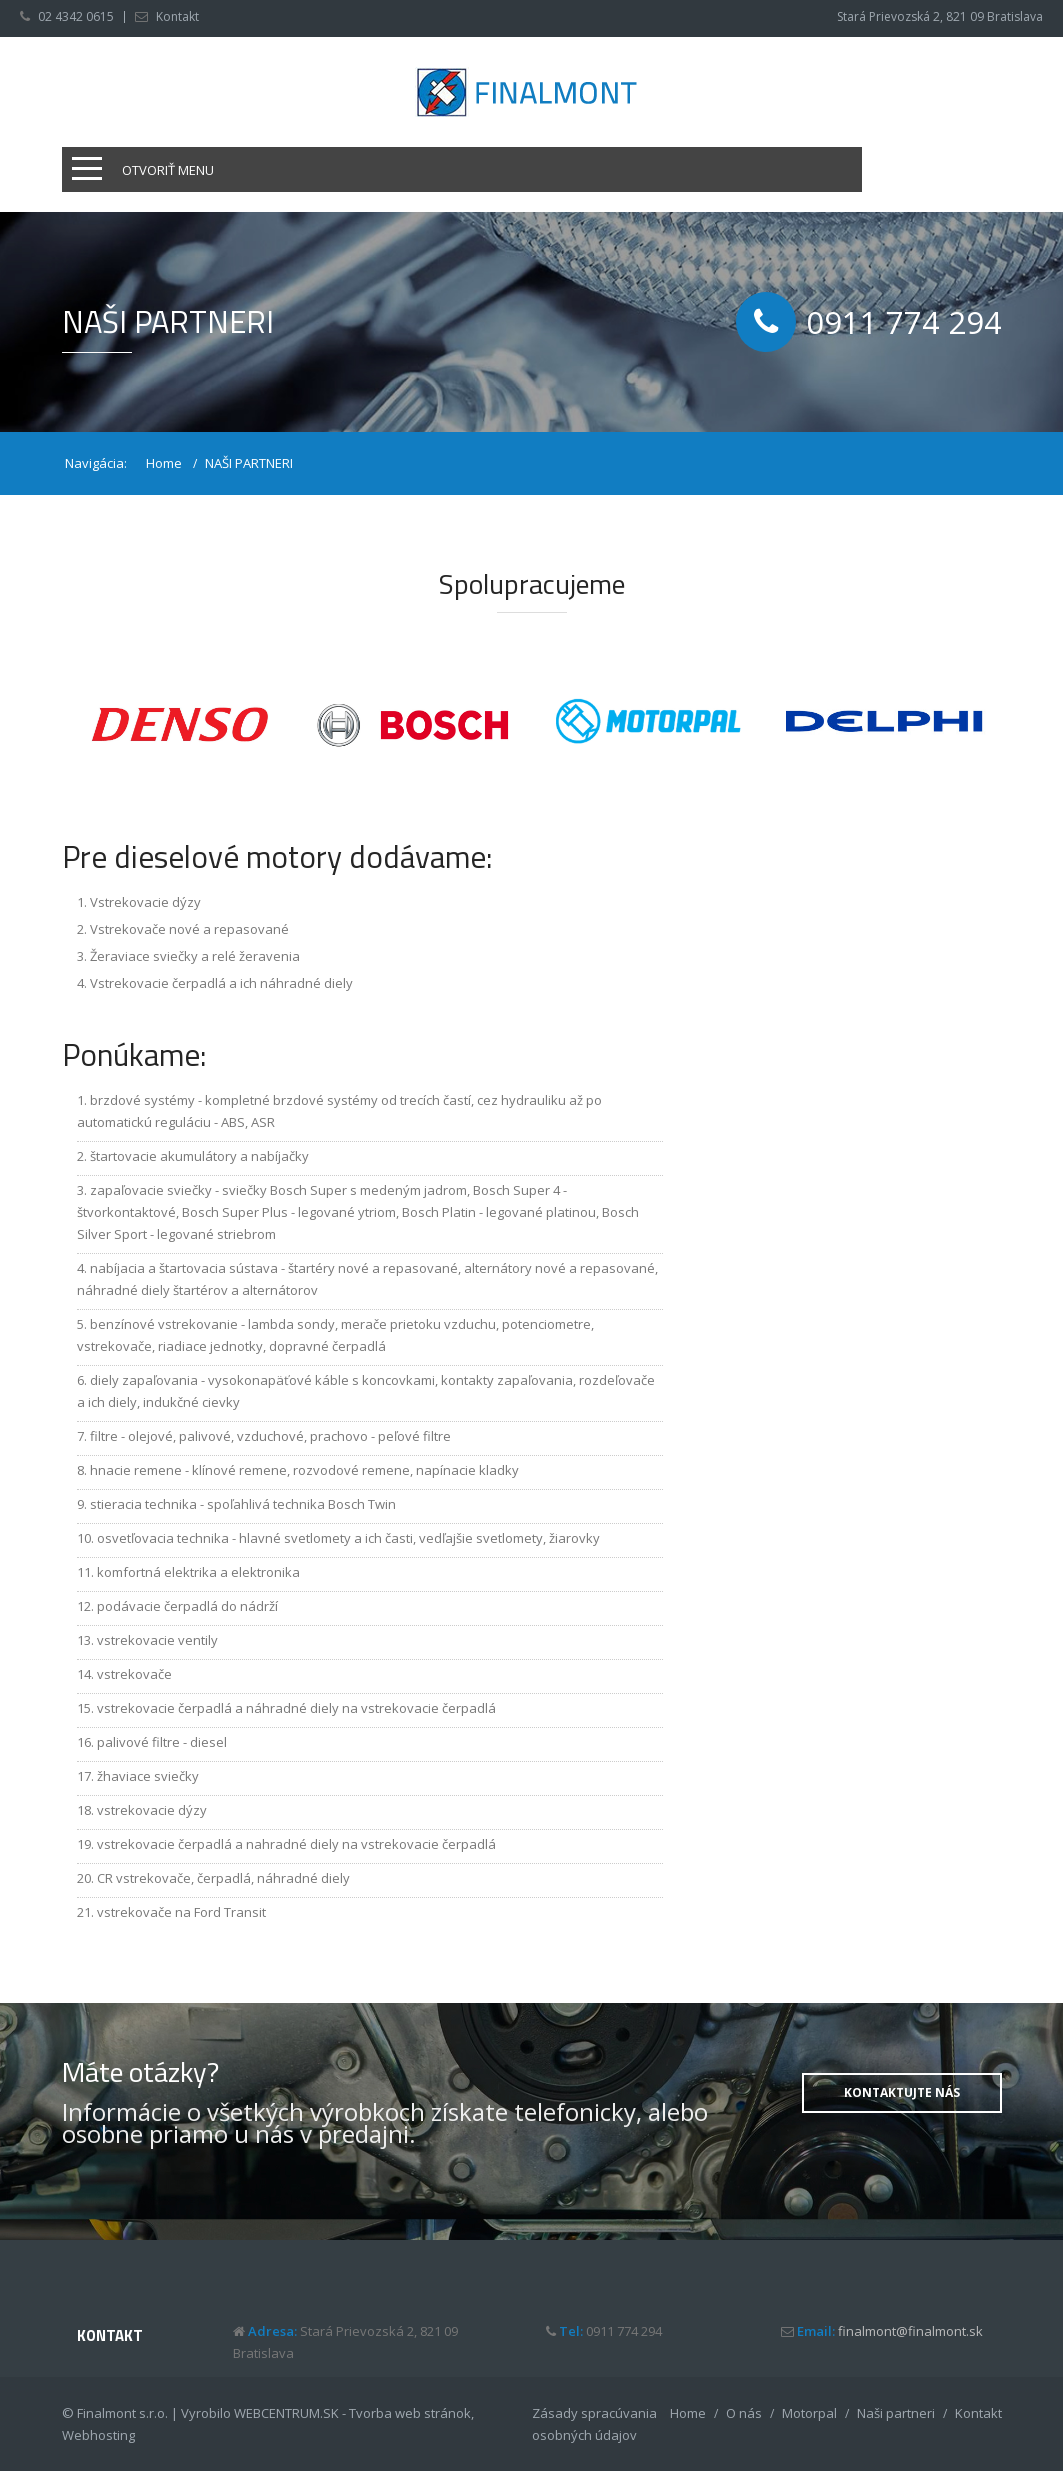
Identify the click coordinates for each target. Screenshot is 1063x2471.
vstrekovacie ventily (157, 1640)
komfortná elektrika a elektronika (198, 1572)
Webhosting (98, 2435)
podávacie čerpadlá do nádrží (187, 1606)
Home (164, 463)
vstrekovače (134, 1674)
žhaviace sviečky (148, 1776)
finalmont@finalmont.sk (910, 2331)
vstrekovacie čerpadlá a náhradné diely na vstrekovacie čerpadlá (296, 1708)
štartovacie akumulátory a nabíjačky (199, 1156)
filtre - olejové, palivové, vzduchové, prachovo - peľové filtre (270, 1436)
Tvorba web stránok (410, 2413)
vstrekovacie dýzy (152, 1810)
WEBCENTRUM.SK (286, 2413)
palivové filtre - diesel (162, 1742)
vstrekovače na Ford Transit (181, 1912)
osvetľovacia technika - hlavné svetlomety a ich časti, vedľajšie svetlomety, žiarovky (348, 1538)
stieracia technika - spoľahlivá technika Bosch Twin (243, 1504)
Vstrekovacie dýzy (145, 902)
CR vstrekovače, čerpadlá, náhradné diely (223, 1878)
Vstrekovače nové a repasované (189, 929)
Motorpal (809, 2413)
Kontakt (177, 17)
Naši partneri (896, 2413)
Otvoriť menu (168, 170)
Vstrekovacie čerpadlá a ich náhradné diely (221, 983)
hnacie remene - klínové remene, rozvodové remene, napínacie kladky (304, 1470)
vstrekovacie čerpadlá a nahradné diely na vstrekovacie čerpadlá (296, 1844)
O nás (744, 2413)
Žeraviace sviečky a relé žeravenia (195, 956)
